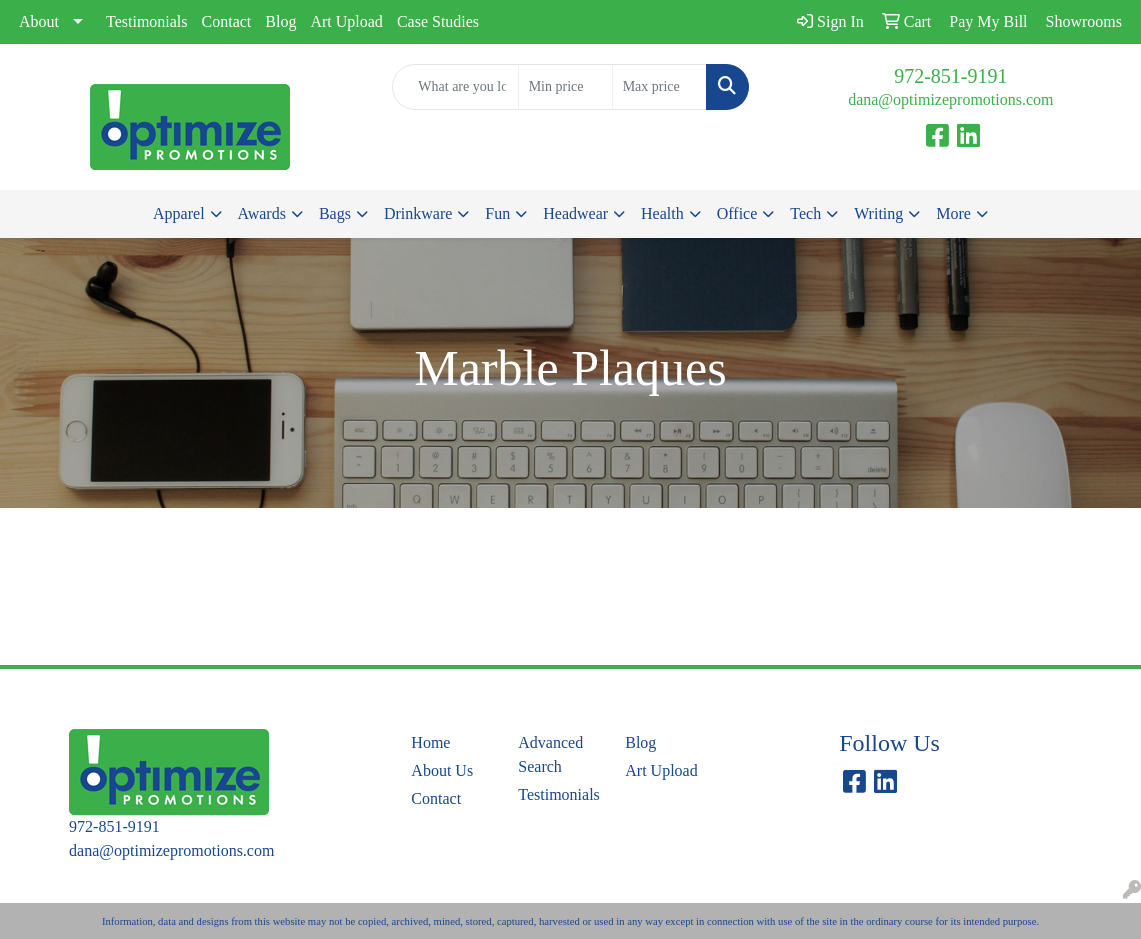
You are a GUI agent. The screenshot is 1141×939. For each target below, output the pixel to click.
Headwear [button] (575, 213)
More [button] (953, 213)
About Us (442, 770)
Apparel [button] (179, 213)
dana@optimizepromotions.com (950, 99)
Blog (280, 21)
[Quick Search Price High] (659, 87)
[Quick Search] (455, 87)
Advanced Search (550, 754)
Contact (227, 21)
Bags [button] (335, 213)
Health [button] (662, 213)
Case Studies (438, 21)
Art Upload (346, 21)
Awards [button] (262, 213)
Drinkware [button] (418, 213)
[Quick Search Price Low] (565, 87)
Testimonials (147, 21)
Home (430, 742)
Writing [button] (878, 213)
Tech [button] (805, 213)
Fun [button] (497, 213)
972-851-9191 (950, 76)
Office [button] (737, 213)
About (39, 21)
